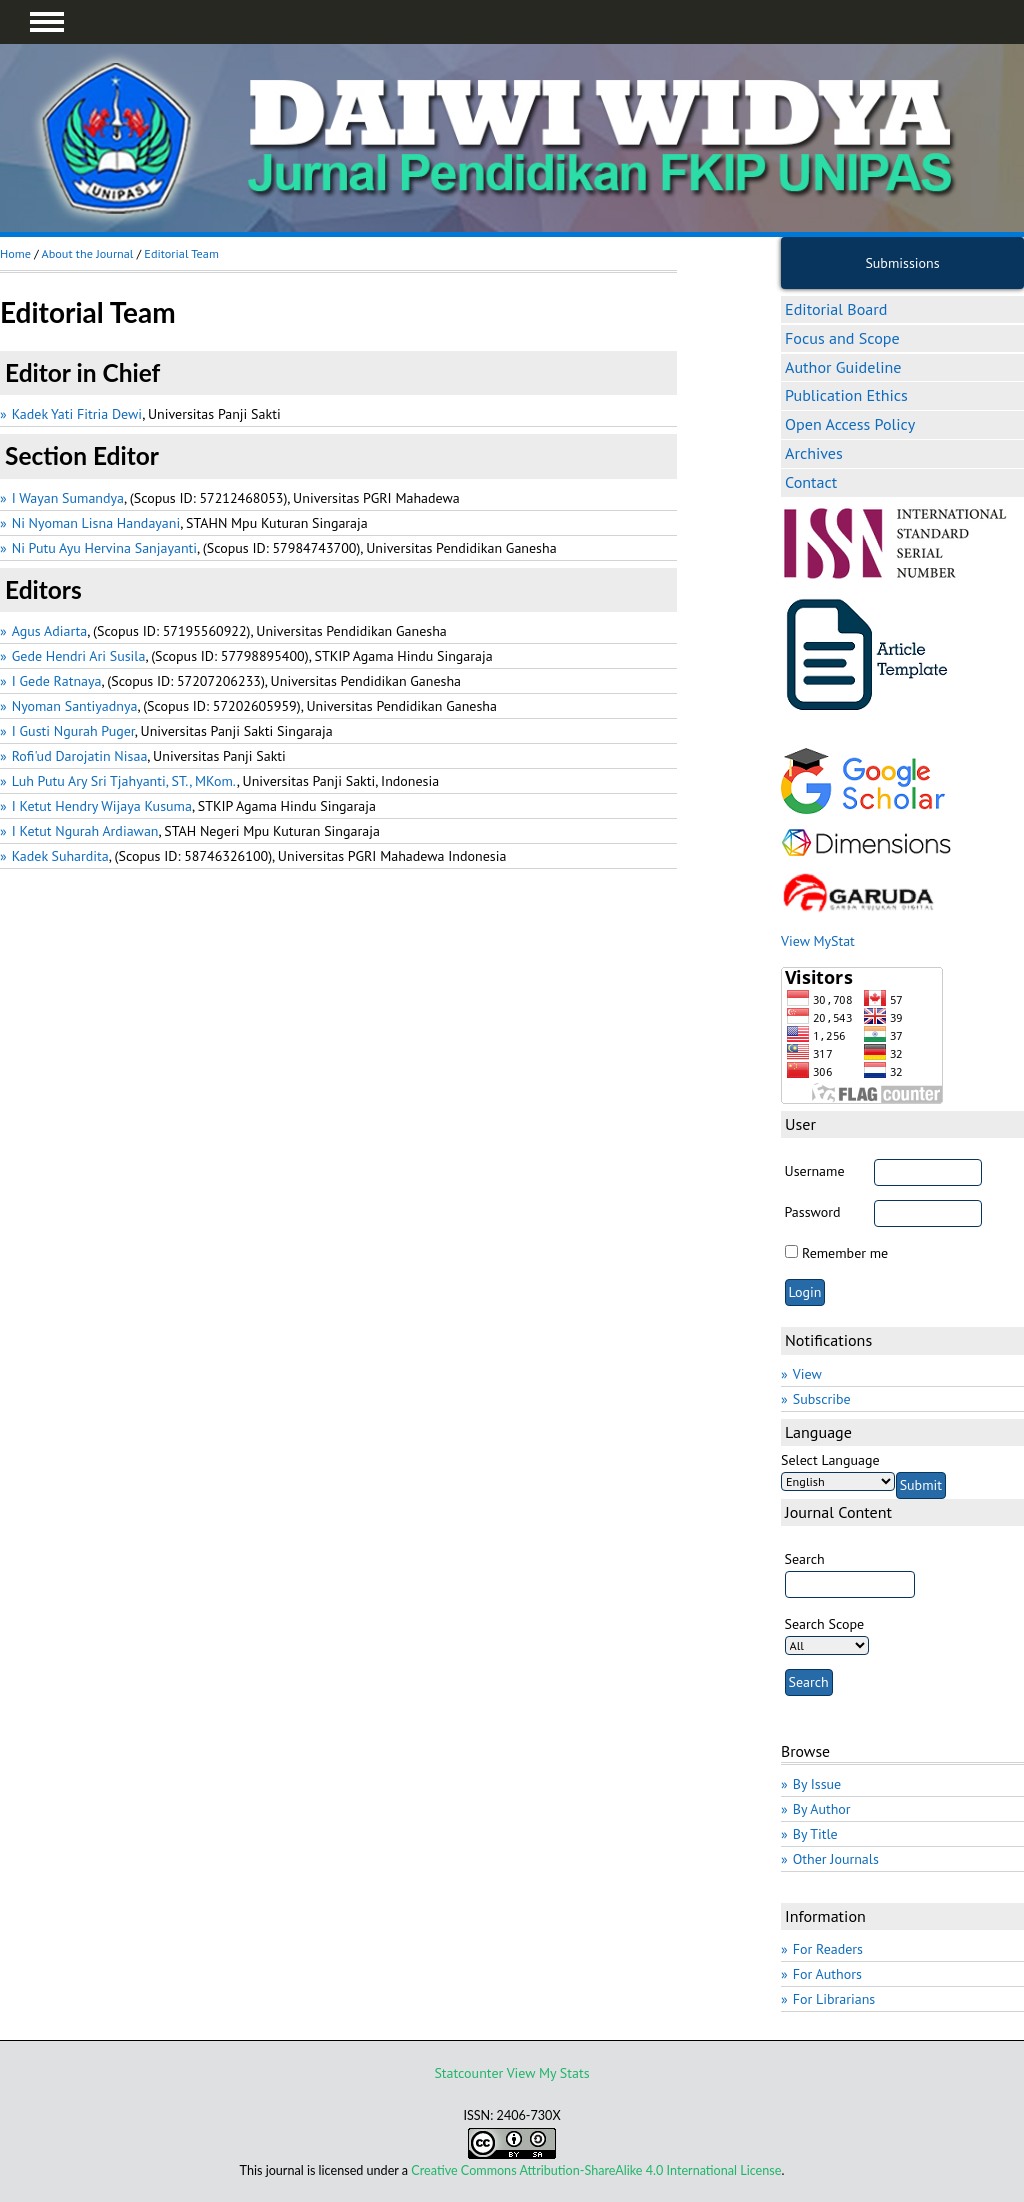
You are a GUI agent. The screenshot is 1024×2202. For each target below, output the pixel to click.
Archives (814, 453)
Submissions (902, 263)
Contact (811, 482)
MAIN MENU (47, 22)
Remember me (845, 1253)
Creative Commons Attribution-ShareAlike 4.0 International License (596, 2170)
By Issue (817, 1784)
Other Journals (836, 1859)
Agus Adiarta (50, 631)
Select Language (830, 1460)
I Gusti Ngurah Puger (73, 731)
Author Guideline (843, 367)
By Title (815, 1834)
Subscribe (822, 1399)
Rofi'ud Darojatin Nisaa (80, 756)
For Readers (828, 1949)
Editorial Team (181, 253)
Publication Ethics (846, 395)
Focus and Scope (842, 338)
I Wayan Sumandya (68, 498)
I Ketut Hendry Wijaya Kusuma (102, 806)
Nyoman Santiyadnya (75, 706)
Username (815, 1171)
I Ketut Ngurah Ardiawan (85, 831)
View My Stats (548, 2073)
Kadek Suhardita (60, 856)
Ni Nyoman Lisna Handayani (96, 523)
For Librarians (834, 1999)
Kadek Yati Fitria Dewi (77, 414)
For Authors (827, 1974)
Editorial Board (836, 309)
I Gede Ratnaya (57, 681)
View (807, 1374)
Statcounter (468, 2073)
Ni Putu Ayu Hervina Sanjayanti (104, 548)
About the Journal (87, 253)
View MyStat (818, 941)
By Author (822, 1809)
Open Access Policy (850, 424)
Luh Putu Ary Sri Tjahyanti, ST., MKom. (124, 781)
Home (15, 253)
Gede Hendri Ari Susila (79, 656)
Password (813, 1212)
